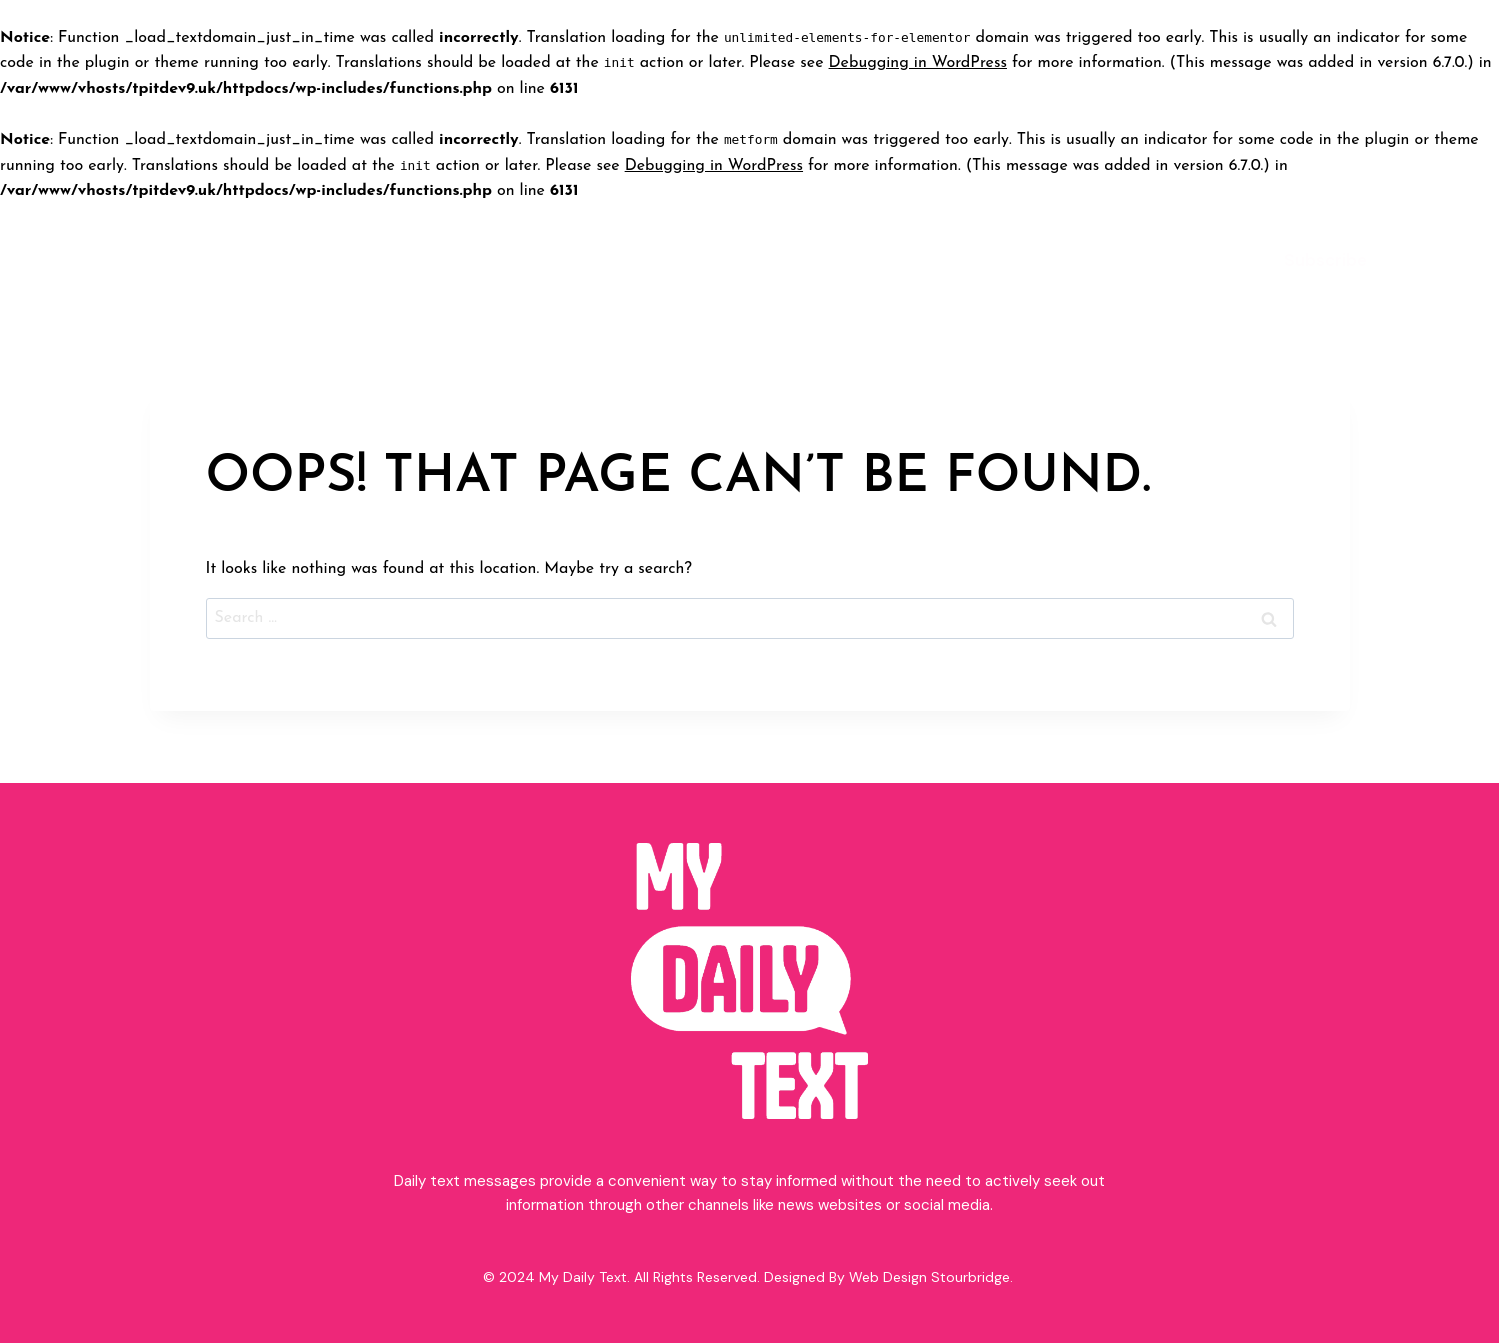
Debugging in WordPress (918, 63)
